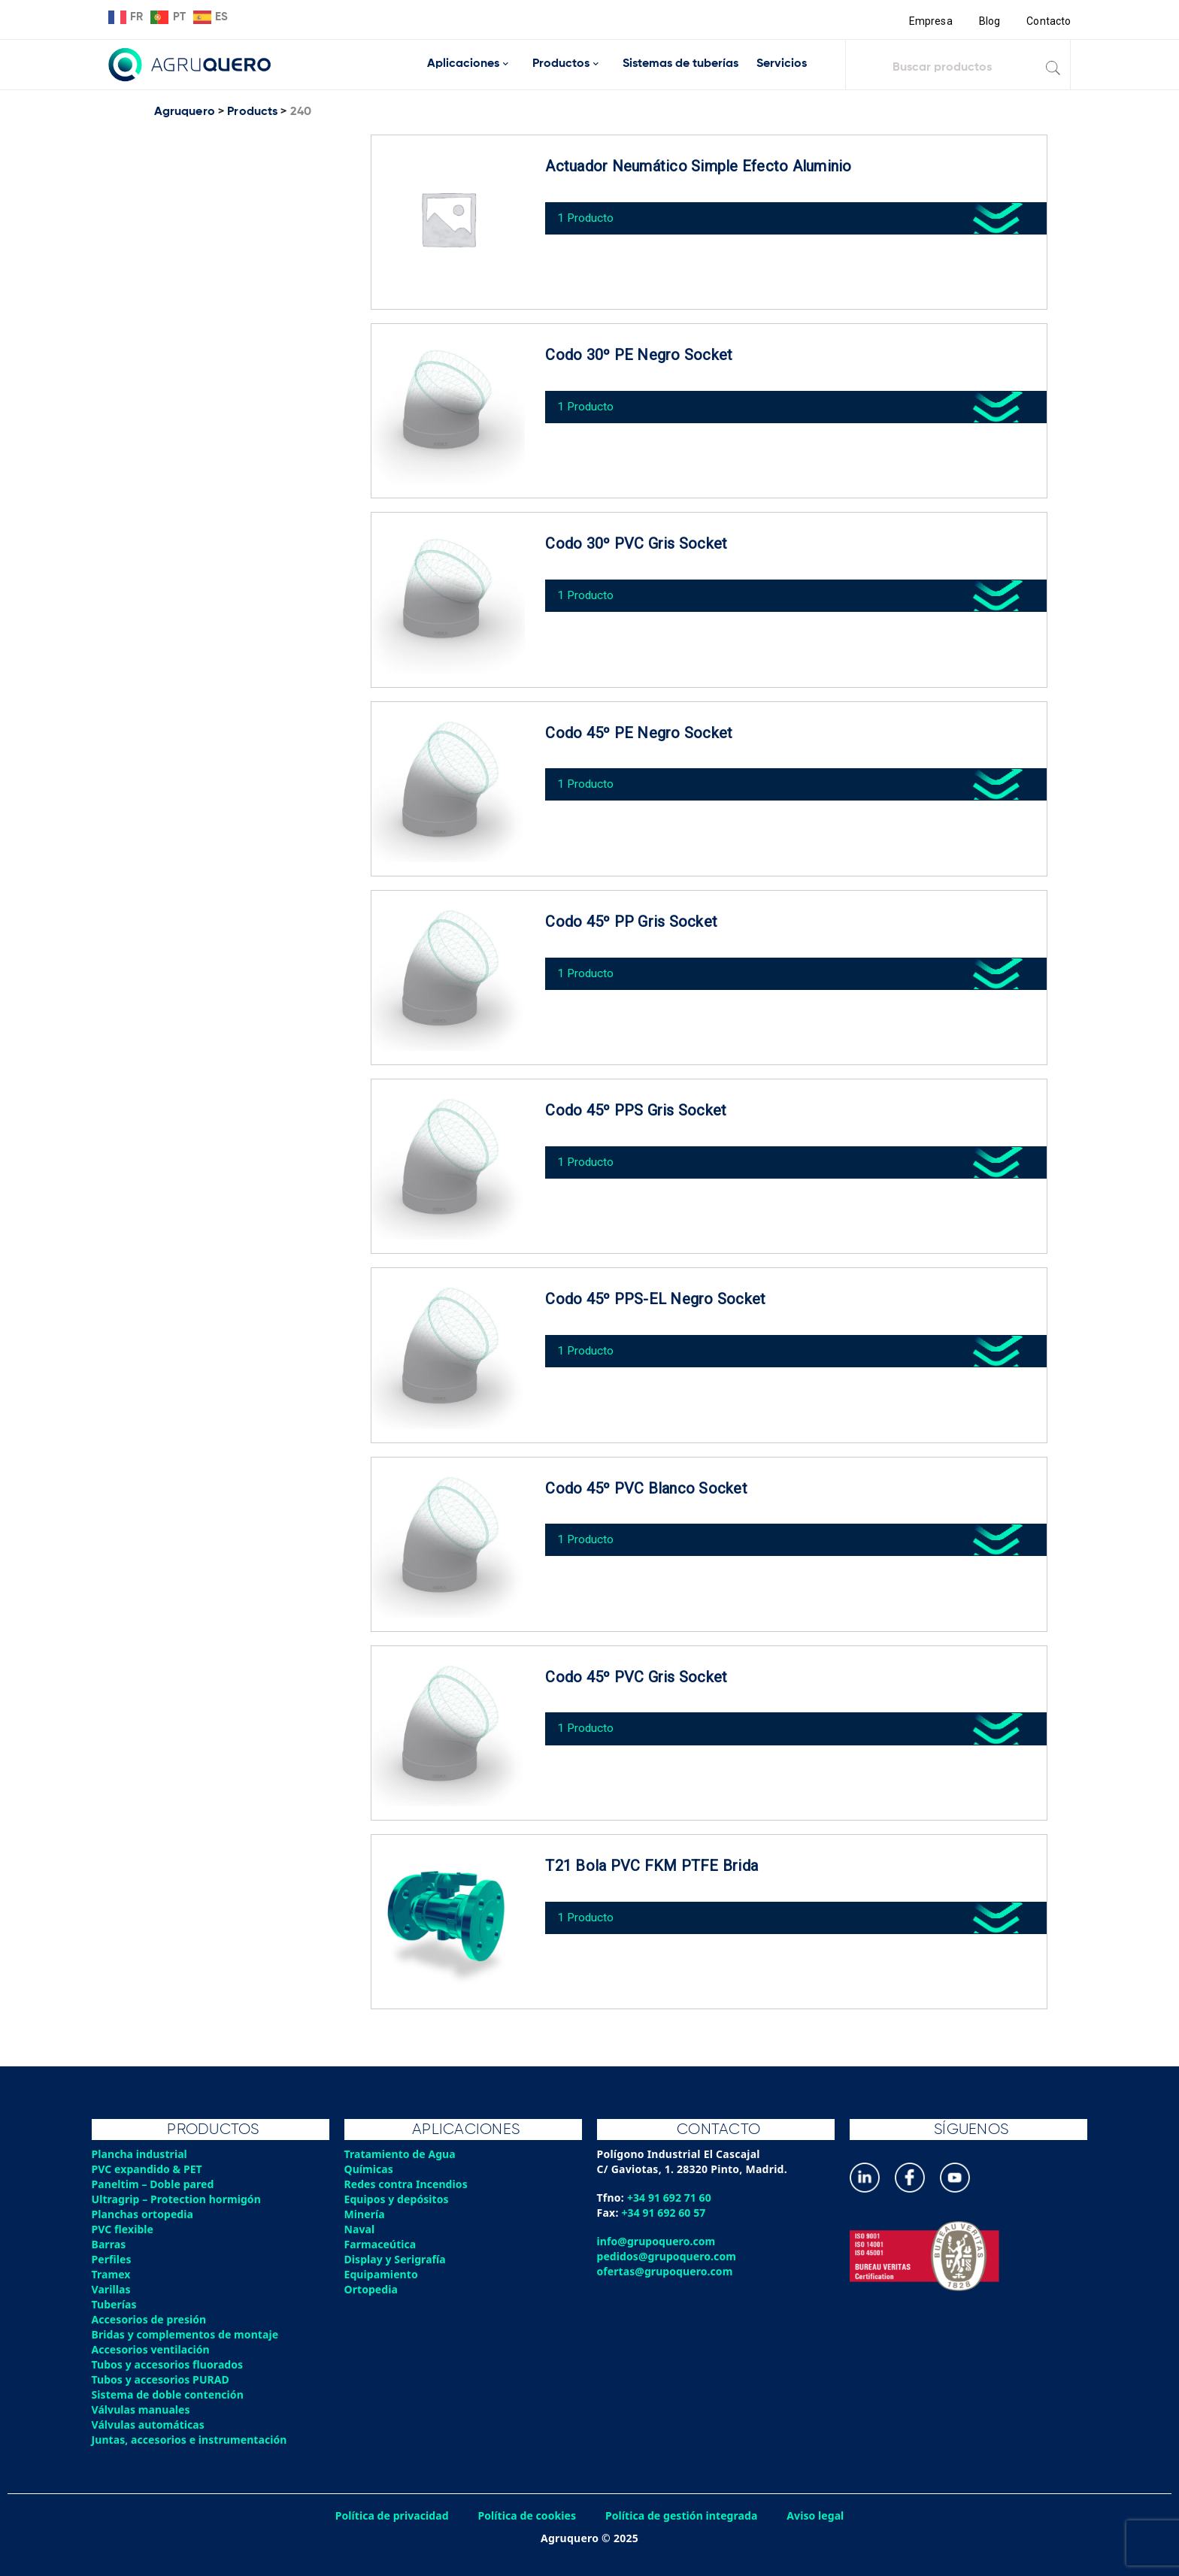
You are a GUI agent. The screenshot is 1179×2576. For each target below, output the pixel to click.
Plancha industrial (141, 2154)
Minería (365, 2214)
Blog (988, 21)
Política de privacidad (388, 2515)
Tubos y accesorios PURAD (162, 2379)
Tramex (112, 2274)
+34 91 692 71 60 (670, 2197)
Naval (360, 2229)
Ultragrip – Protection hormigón (178, 2199)
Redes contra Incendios (407, 2184)
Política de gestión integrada (683, 2515)
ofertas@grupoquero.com (666, 2271)
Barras (109, 2244)
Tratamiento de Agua (401, 2154)
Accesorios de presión (150, 2319)
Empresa (929, 21)
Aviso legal (820, 2515)
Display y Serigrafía (396, 2259)
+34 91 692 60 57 (665, 2212)
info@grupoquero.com (657, 2241)
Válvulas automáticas (150, 2424)
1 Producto (590, 213)
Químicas (369, 2169)
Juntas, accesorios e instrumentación (192, 2439)
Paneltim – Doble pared (154, 2184)
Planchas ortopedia (144, 2214)
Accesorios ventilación (152, 2349)
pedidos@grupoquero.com (668, 2256)
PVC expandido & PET (148, 2169)
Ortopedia (371, 2289)
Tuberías (115, 2304)
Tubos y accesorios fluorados (169, 2364)
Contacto (1048, 21)
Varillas (112, 2289)
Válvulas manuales (142, 2409)
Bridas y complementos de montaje (187, 2334)
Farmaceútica (381, 2244)
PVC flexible (124, 2229)
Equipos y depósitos (398, 2199)
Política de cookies (525, 2515)
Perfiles (112, 2259)
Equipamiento (382, 2274)
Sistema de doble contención (169, 2394)
